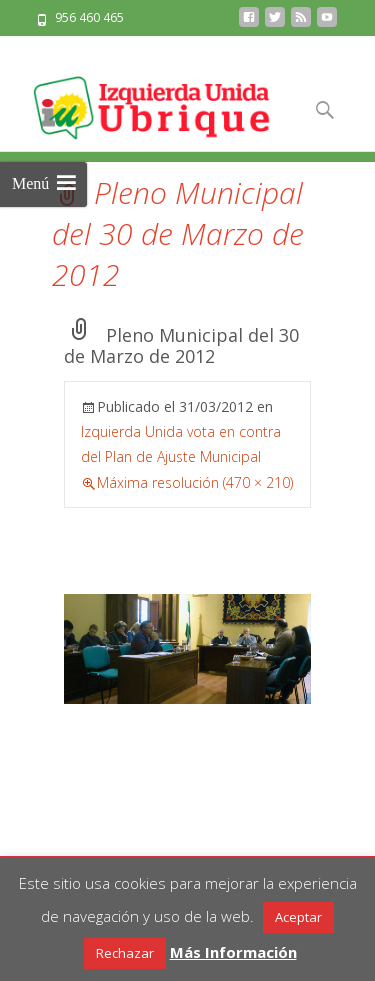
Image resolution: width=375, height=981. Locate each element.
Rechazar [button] (125, 953)
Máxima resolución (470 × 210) (195, 482)
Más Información (233, 952)
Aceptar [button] (298, 917)
